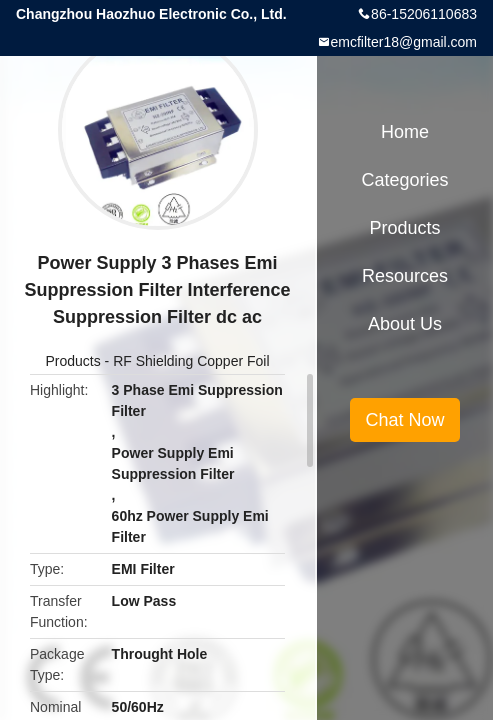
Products (72, 361)
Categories (404, 180)
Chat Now (404, 420)
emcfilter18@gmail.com (404, 42)
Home (405, 132)
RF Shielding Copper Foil (191, 361)
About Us (405, 324)
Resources (405, 276)
